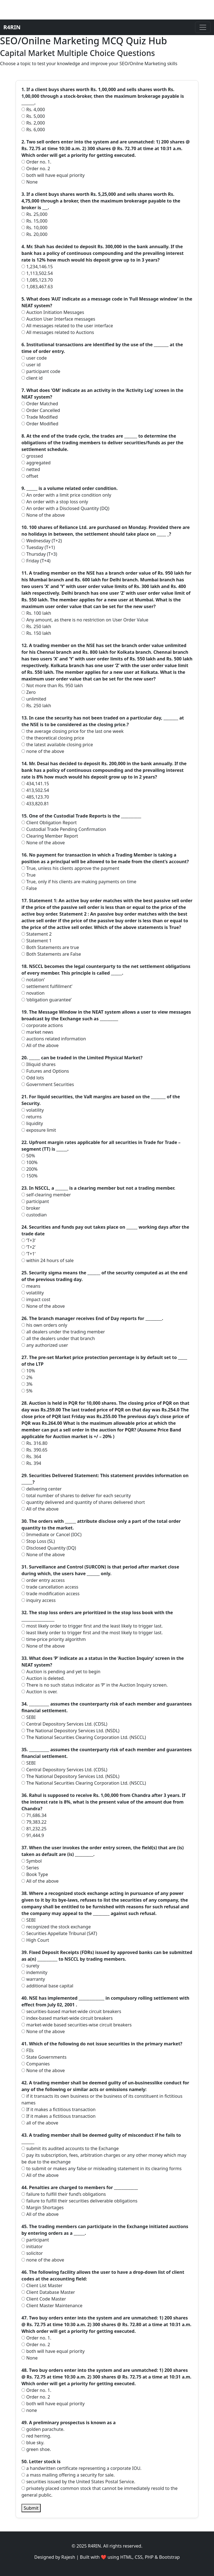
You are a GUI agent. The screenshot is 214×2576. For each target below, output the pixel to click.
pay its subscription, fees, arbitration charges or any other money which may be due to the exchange (103, 2158)
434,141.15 (35, 783)
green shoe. (36, 2449)
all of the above (39, 2123)
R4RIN (12, 27)
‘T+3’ (28, 1240)
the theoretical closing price (52, 738)
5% (27, 1391)
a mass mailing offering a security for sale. (68, 2475)
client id (32, 378)
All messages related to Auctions (57, 332)
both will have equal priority (53, 175)
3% (27, 1384)
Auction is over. (39, 1692)
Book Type (34, 1874)
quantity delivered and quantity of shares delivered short (83, 1502)
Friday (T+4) (35, 561)
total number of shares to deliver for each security (76, 1495)
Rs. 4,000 (33, 109)
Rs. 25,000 (34, 214)
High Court (35, 1940)
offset (29, 476)
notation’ (33, 980)
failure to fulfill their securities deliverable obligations (79, 2201)
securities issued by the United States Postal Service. (78, 2482)
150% (29, 1176)
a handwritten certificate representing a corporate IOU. (81, 2468)
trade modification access (50, 1594)
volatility (32, 1110)
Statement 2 (36, 934)
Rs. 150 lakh (36, 633)
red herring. (36, 2436)
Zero (28, 692)
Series (30, 1868)
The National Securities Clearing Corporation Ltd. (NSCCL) (83, 1737)
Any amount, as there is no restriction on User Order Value (84, 620)
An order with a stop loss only (54, 502)
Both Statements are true (50, 947)
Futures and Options (45, 1071)
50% (28, 1156)
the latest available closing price (57, 744)
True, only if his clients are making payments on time (78, 882)
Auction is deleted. (43, 1678)
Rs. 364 (31, 1456)
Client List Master (41, 2285)
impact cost (35, 1299)
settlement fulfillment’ (46, 986)
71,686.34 (34, 1815)
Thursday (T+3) (39, 554)
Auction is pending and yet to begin (60, 1671)
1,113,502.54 (37, 273)
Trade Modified (39, 417)
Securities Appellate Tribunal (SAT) (59, 1933)
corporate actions (42, 1025)
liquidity (32, 1123)
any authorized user (44, 1345)
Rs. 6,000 (33, 129)
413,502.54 (35, 790)
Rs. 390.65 (34, 1450)
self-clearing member (46, 1195)
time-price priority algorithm (53, 1639)
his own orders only (44, 1325)
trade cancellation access (49, 1587)
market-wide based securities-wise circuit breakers (76, 2025)
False (29, 888)
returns (31, 1117)
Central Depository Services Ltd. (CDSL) (64, 1724)
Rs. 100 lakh (36, 613)
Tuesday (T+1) (38, 547)
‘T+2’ (28, 1247)
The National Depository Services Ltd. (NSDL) (70, 1731)
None (29, 182)
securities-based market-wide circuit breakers (71, 2011)
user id (30, 365)
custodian (34, 1215)
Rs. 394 (31, 1463)
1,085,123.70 (37, 280)
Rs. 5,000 (33, 116)
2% (27, 1377)
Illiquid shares (38, 1064)
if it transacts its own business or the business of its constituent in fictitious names (102, 2099)
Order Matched (39, 404)
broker (30, 1208)
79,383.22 (34, 1822)
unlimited (33, 699)
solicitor (32, 2253)
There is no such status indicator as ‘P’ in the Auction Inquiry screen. (94, 1685)
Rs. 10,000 (34, 228)
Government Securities (47, 1084)
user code (34, 358)
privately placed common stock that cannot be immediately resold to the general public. (99, 2491)
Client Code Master (43, 2299)
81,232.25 (34, 1829)
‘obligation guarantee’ (46, 1000)
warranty (33, 1979)
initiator (32, 2246)
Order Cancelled (40, 410)
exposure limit (38, 1130)
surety (30, 1966)
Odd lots (32, 1078)
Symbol (31, 1861)
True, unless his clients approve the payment (70, 868)
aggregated (36, 463)
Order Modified (39, 424)
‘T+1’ (28, 1254)
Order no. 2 (35, 168)
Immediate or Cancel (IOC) (51, 1534)
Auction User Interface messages (58, 319)
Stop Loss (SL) (38, 1541)
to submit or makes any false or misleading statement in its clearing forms (101, 2168)
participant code (40, 371)
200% (29, 1169)
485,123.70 (35, 797)
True (28, 875)
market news (37, 1032)
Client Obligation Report (49, 822)
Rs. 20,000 (34, 234)
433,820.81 (35, 804)
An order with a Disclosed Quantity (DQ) (65, 508)
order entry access (43, 1580)
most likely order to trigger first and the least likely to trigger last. (92, 1626)
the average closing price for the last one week (72, 731)
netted (30, 469)
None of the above (43, 515)
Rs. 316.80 (34, 1443)
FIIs (27, 2050)
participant (35, 1201)
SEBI (28, 1717)
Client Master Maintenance (51, 2305)
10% (28, 1371)
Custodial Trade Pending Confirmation (63, 829)
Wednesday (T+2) (41, 541)
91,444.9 (32, 1835)
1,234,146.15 (37, 267)
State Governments (44, 2057)
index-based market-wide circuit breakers (67, 2018)
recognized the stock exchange (56, 1927)
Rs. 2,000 (33, 123)
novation (33, 993)
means (30, 1286)
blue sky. (32, 2443)
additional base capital (47, 1986)
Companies (35, 2064)
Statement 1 (36, 941)
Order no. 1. (36, 162)
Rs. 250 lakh (36, 626)
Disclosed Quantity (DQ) (48, 1548)
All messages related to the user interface (67, 326)
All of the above (40, 1045)
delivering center (41, 1489)
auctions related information (53, 1039)
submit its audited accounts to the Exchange (70, 2148)
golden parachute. (42, 2429)
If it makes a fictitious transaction (58, 2109)
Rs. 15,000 (34, 221)
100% (29, 1162)
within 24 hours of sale (47, 1260)
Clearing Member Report (49, 836)
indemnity (34, 1972)
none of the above (42, 751)
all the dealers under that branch (58, 1338)
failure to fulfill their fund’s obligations (63, 2194)
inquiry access (38, 1600)
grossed (32, 456)
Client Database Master (48, 2292)
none (29, 2410)
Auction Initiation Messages (52, 312)
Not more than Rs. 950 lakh (52, 685)
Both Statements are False (51, 954)
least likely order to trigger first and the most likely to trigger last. (92, 1632)
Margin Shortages (42, 2207)
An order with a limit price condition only (66, 495)
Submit (31, 2508)
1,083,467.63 (37, 287)
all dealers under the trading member (63, 1332)
